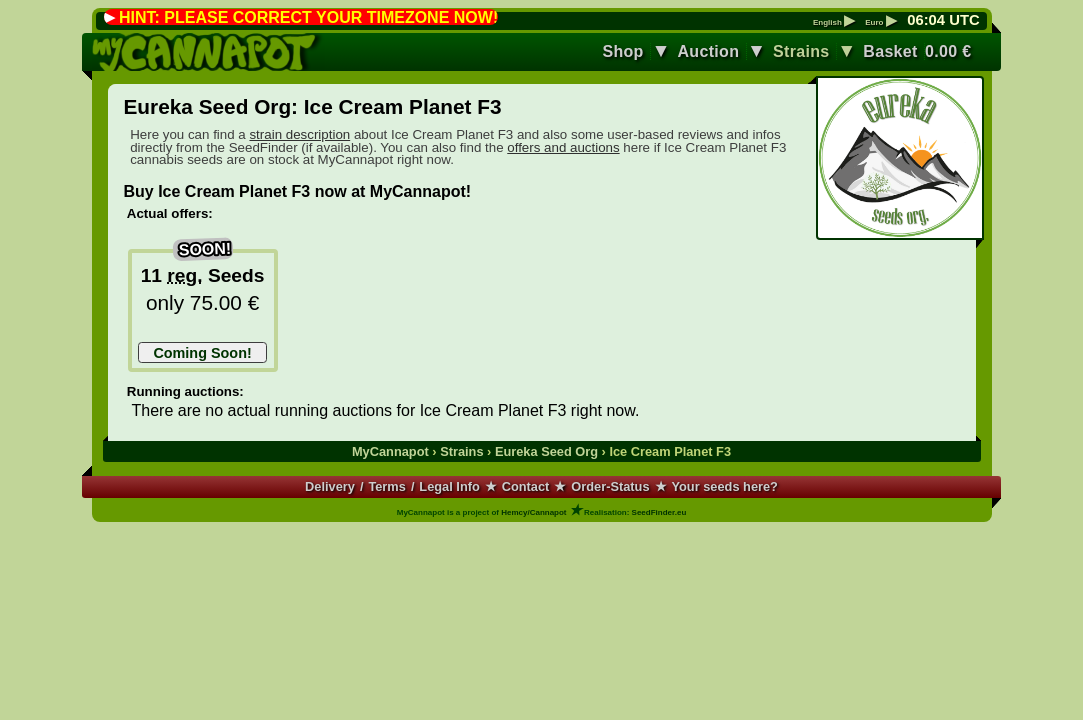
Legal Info (449, 486)
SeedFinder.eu (659, 512)
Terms (386, 486)
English (834, 23)
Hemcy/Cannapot (533, 512)
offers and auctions (563, 147)
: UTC (943, 20)
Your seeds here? (724, 486)
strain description (299, 134)
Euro (880, 23)
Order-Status (610, 486)
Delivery (330, 486)
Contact (526, 486)
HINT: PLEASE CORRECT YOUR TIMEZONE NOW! (308, 17)
